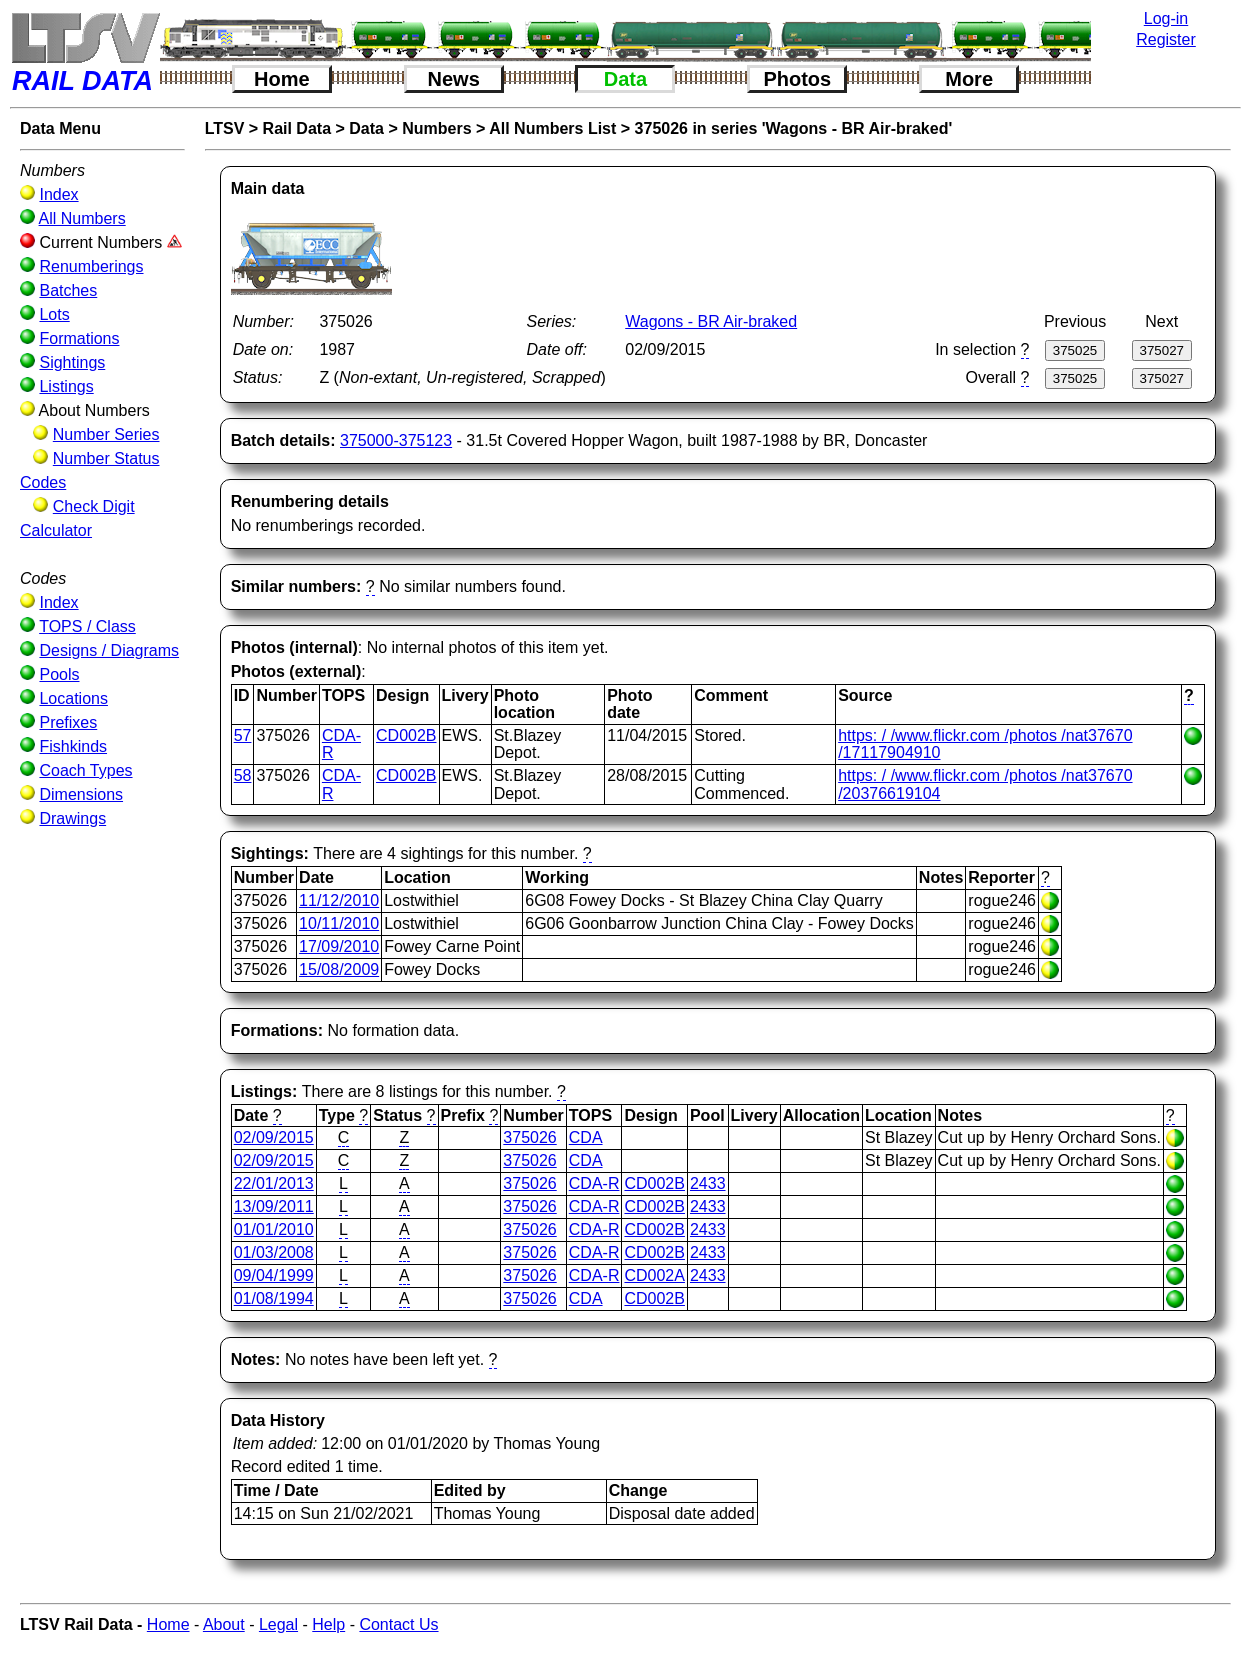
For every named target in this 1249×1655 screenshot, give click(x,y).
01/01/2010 (274, 1229)
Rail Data (297, 128)
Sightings (72, 362)
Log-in (1166, 18)
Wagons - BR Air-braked (711, 321)
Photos (797, 79)
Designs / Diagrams (109, 650)
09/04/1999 (274, 1275)
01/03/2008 (274, 1252)
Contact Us (398, 1624)
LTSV (225, 128)
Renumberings (91, 266)
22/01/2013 (274, 1183)
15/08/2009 (339, 969)
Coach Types (85, 770)
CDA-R (594, 1183)
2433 (708, 1183)
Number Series (106, 434)
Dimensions (81, 794)
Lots (54, 314)
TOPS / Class (87, 626)
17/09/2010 (339, 946)
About (224, 1624)
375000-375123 (396, 440)
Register (1166, 39)
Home (282, 79)
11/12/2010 (339, 900)
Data (625, 79)
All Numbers (82, 218)
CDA (586, 1137)
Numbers (436, 128)
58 (243, 775)
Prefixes (68, 722)
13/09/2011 (274, 1206)
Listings (66, 386)
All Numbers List (552, 128)
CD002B (406, 735)
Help (328, 1624)
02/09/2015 (274, 1137)
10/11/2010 (339, 923)
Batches (68, 290)
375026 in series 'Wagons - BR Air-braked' (794, 128)
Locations (73, 698)
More (969, 79)
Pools (59, 674)
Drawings (72, 818)
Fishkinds (73, 746)
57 (243, 735)
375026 (529, 1137)
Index (58, 194)
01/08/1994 (274, 1298)
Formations (79, 338)
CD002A (654, 1275)
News (454, 79)
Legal (278, 1624)
